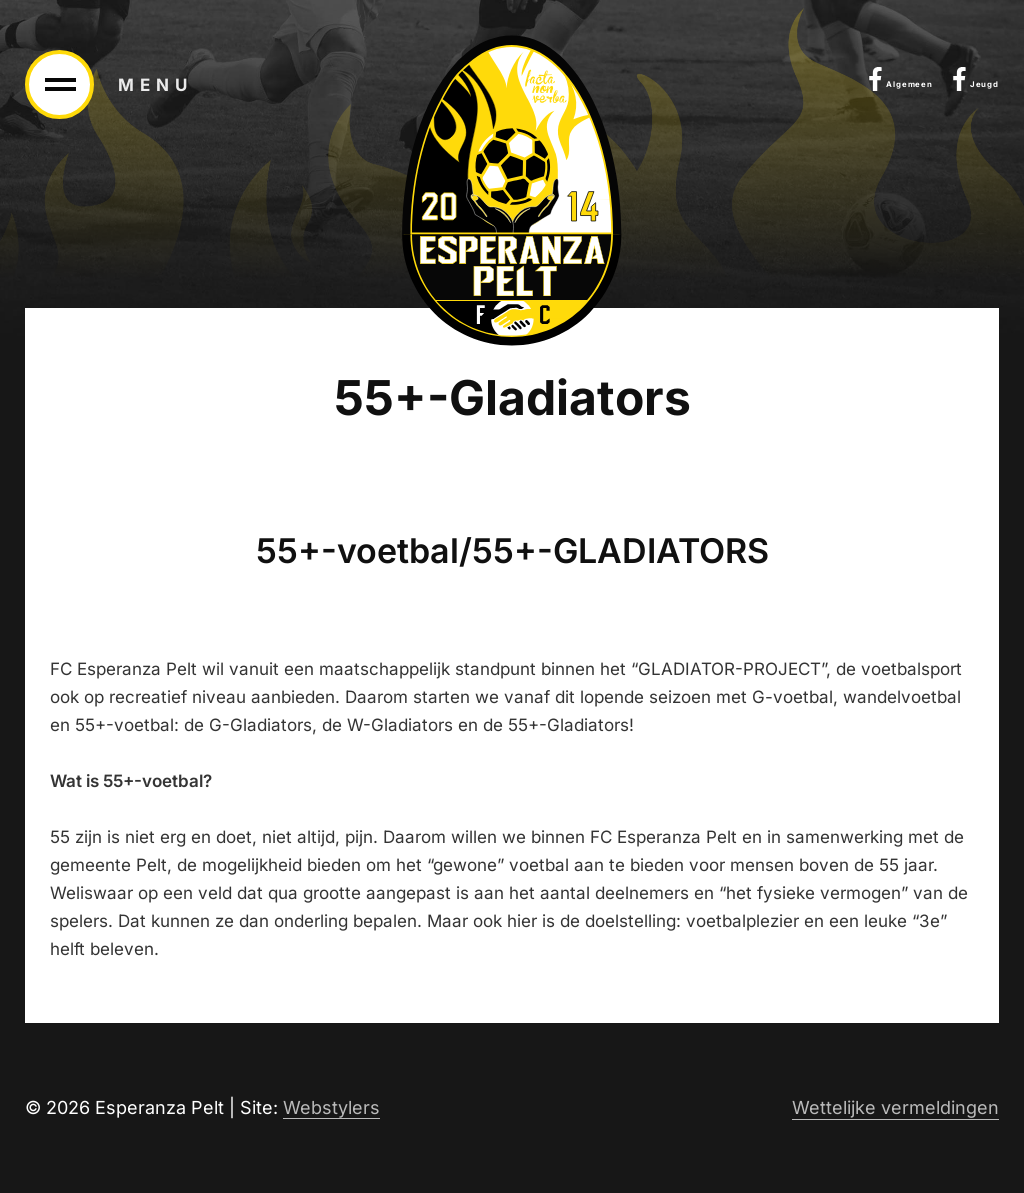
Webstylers (331, 1107)
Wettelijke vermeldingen (895, 1107)
